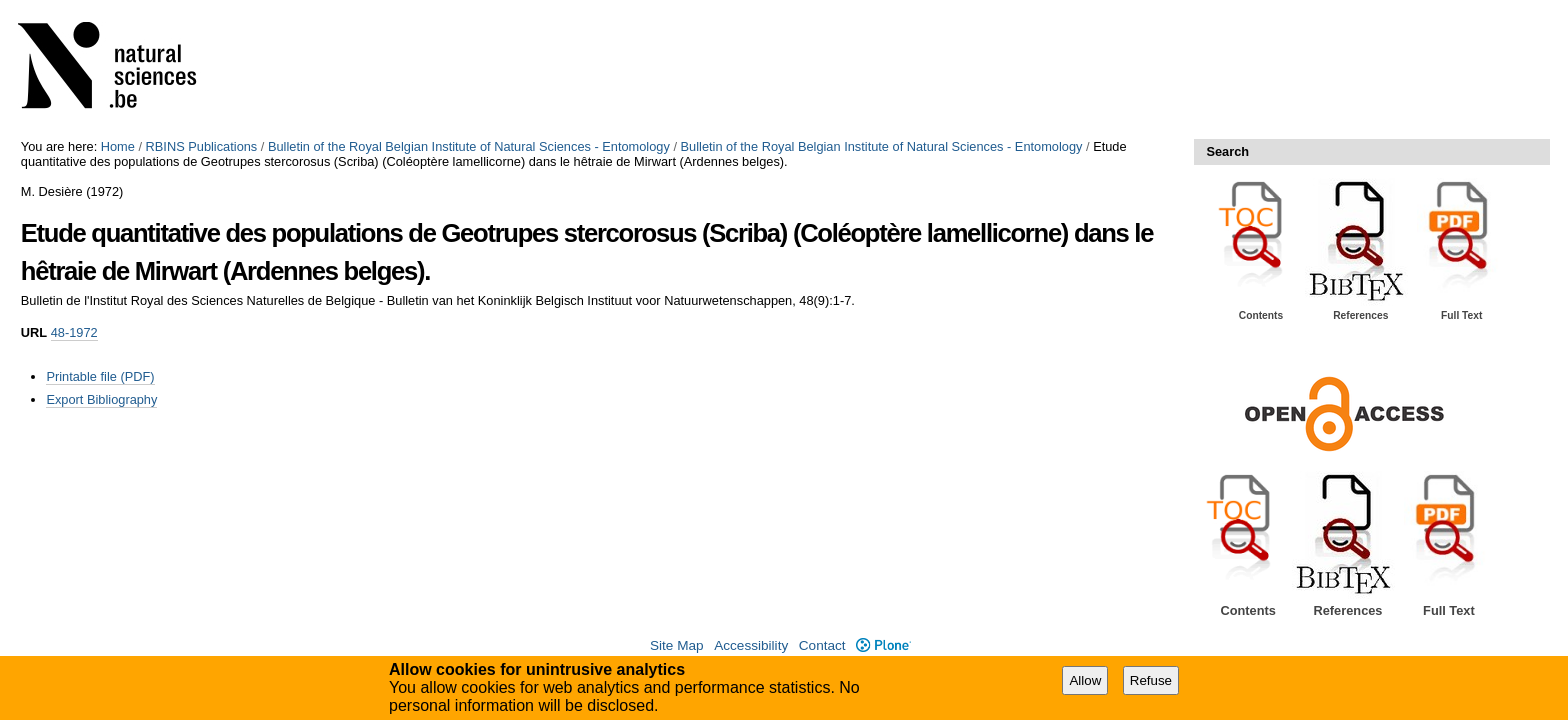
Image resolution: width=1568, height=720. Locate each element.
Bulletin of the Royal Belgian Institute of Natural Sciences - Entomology (469, 146)
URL (34, 332)
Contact (822, 645)
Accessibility (751, 645)
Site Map (677, 645)
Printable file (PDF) (100, 376)
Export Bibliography (101, 399)
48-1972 (74, 332)
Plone (883, 645)
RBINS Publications (202, 146)
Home (118, 146)
